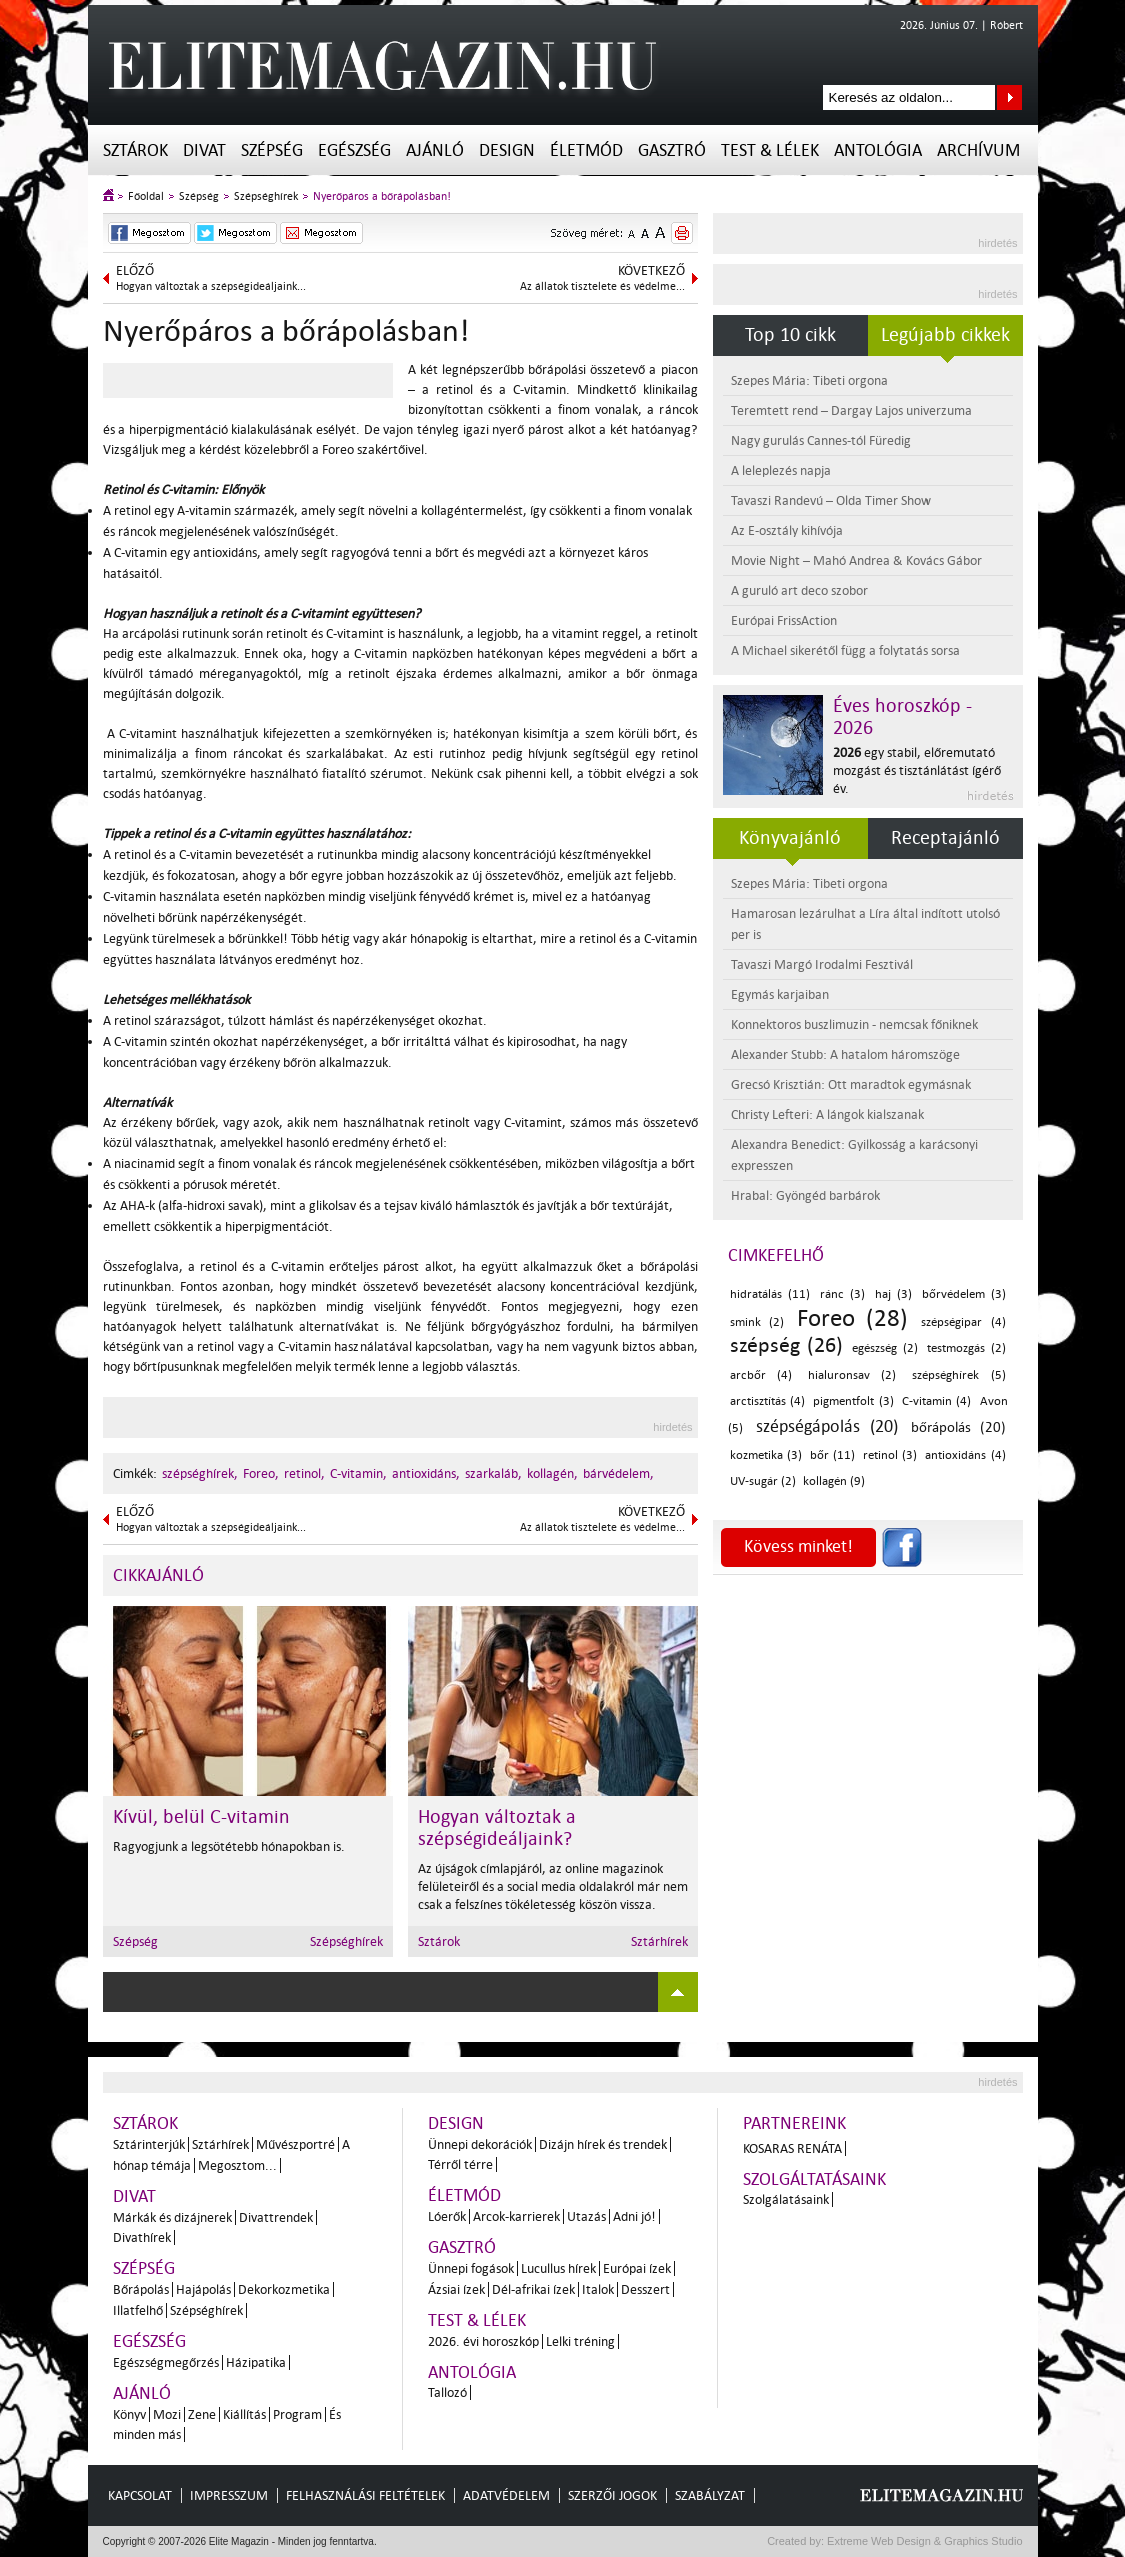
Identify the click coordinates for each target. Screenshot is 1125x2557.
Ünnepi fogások (471, 2268)
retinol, (304, 1473)
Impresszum (229, 2495)
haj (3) (893, 1294)
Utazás (586, 2216)
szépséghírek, (200, 1473)
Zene (202, 2414)
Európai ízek (637, 2268)
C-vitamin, (358, 1473)
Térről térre (460, 2164)
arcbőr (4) (761, 1375)
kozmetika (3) (766, 1455)
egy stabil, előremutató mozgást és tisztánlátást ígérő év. (917, 770)
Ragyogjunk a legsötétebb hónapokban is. (229, 1846)
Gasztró (672, 150)
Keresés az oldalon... (1009, 97)
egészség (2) (884, 1348)
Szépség (272, 150)
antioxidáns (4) (965, 1455)
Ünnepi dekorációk (480, 2144)
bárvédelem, (618, 1473)
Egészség (354, 150)
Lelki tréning (580, 2341)
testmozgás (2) (966, 1348)
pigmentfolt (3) (853, 1401)
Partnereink (794, 2123)
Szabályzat (710, 2495)
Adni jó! (634, 2216)
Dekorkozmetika (284, 2289)
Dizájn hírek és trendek (603, 2144)
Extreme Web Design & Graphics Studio (923, 2541)
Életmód (586, 150)
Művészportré (295, 2144)
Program (297, 2414)
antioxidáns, (426, 1473)
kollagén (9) (834, 1481)
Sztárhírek (659, 1941)
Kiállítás (244, 2414)
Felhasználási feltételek (365, 2495)
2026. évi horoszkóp (483, 2341)
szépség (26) (786, 1345)
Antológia (878, 150)
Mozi (167, 2414)
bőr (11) (832, 1455)
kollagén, (552, 1473)
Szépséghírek (266, 196)
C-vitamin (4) (936, 1401)
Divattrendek (276, 2217)
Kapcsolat (140, 2495)
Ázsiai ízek (456, 2289)
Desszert (645, 2289)
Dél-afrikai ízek (533, 2289)
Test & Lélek (770, 150)
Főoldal (146, 196)
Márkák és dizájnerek (172, 2217)
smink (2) (757, 1322)
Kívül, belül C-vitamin (201, 1817)
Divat (204, 150)
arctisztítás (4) (767, 1401)
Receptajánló (945, 838)
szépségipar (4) (963, 1322)
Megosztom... (237, 2165)
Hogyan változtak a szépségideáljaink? (497, 1828)
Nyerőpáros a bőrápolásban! (382, 196)
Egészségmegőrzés (166, 2362)
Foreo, (261, 1473)
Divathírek (142, 2237)
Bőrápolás (141, 2289)
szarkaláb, (493, 1473)
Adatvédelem (506, 2495)
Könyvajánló (790, 838)
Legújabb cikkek (945, 335)
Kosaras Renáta (792, 2148)
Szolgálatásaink (786, 2199)
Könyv (129, 2414)
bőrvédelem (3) (964, 1294)
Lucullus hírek (558, 2268)
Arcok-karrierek (516, 2216)
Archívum (978, 150)
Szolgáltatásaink (814, 2179)
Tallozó (447, 2392)
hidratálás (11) (770, 1294)
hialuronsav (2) (852, 1375)
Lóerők (447, 2216)
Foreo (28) (853, 1318)
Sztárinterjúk (149, 2144)
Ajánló (435, 150)
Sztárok (135, 150)
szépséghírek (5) (959, 1375)
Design (507, 150)
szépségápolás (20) (827, 1426)
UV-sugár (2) (763, 1481)
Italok (598, 2289)
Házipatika (256, 2362)
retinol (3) (890, 1455)
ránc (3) (842, 1294)
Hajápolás (203, 2289)
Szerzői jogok (612, 2495)
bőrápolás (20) (958, 1427)
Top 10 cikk (790, 335)
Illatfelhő (138, 2310)
